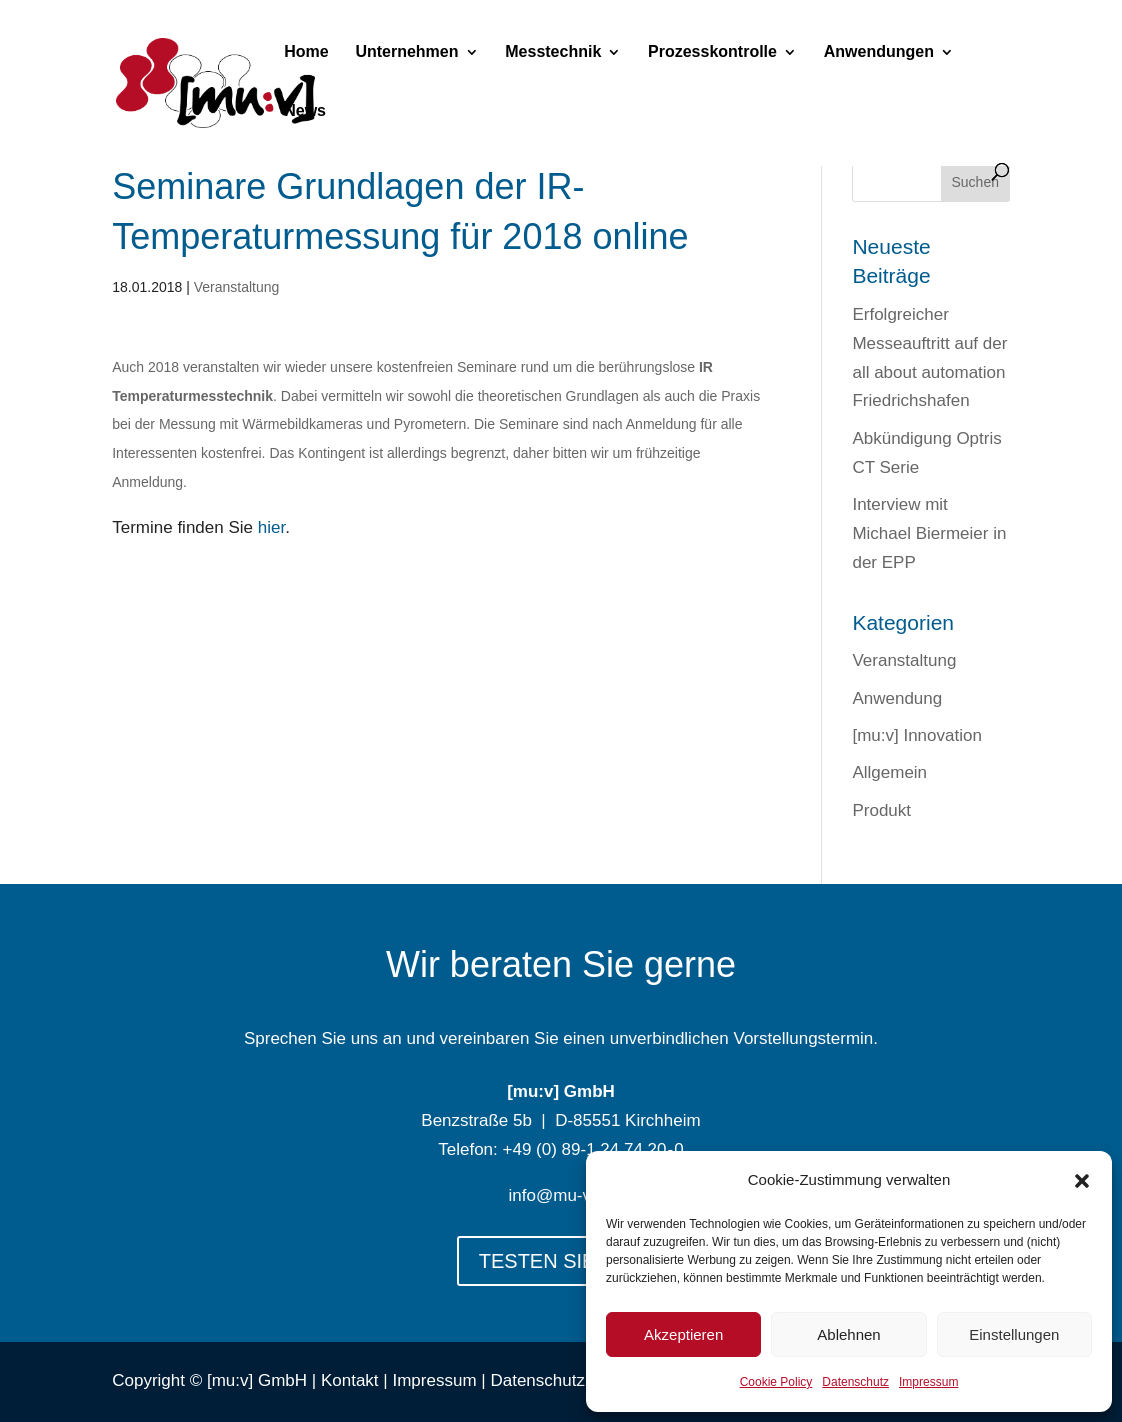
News (305, 111)
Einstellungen (1014, 1334)
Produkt (881, 810)
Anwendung (897, 698)
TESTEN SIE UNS (561, 1261)
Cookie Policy (776, 1382)
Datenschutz (855, 1382)
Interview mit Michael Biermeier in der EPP (929, 533)
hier (271, 527)
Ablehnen (848, 1334)
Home (306, 52)
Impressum (928, 1382)
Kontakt (350, 1380)
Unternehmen (406, 52)
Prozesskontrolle (712, 52)
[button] (1082, 1181)
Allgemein (889, 772)
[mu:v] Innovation (916, 735)
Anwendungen (879, 52)
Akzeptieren (683, 1334)
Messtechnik (553, 52)
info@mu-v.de (561, 1195)
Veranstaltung (237, 287)
